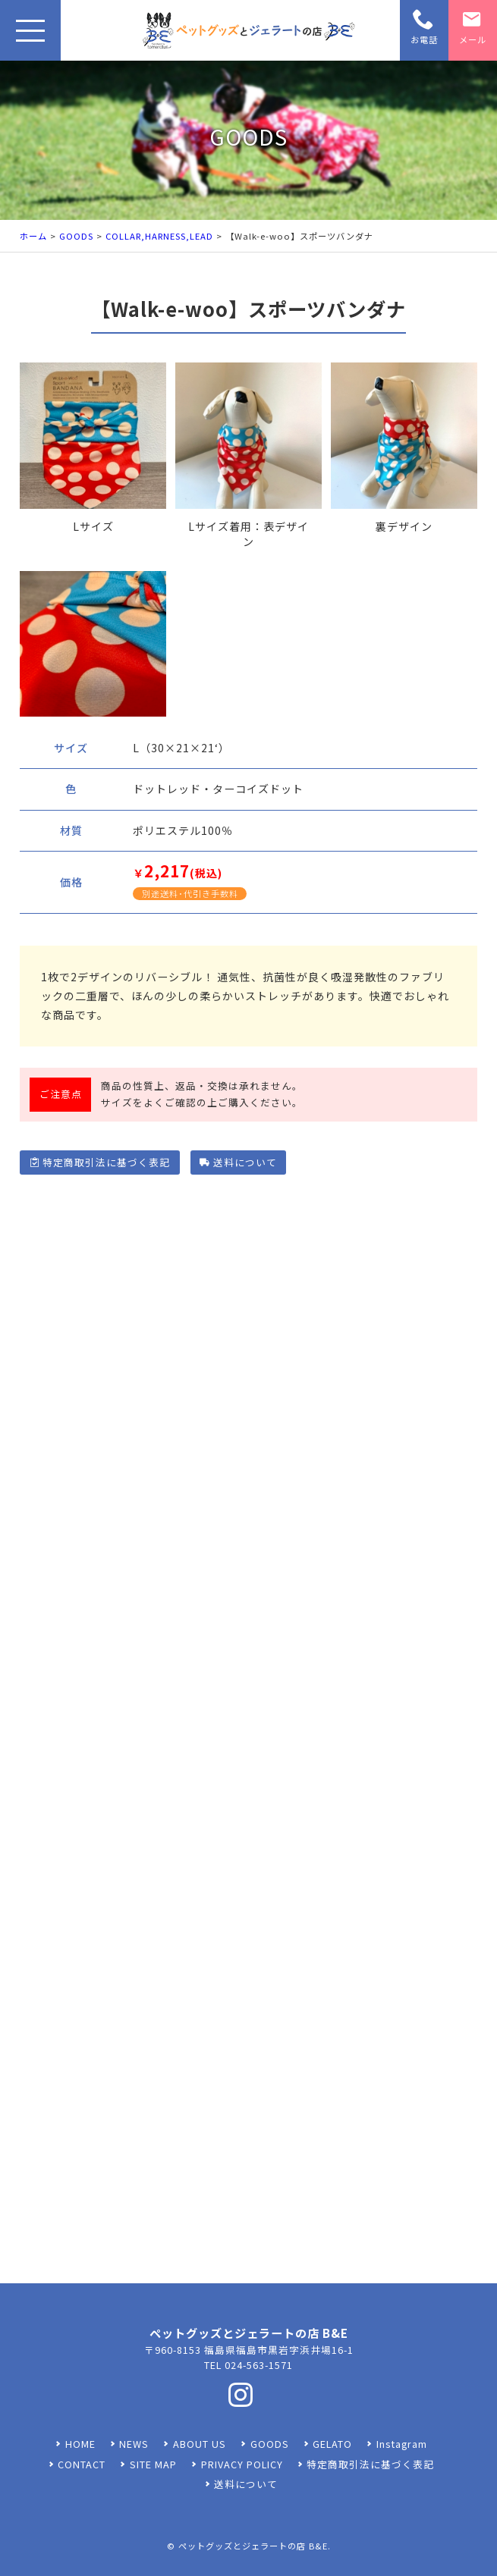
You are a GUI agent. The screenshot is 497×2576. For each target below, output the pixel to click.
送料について (238, 1162)
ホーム (33, 236)
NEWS (134, 2443)
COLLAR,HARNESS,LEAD (159, 236)
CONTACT (81, 2464)
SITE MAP (153, 2464)
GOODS (76, 236)
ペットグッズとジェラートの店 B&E (253, 2546)
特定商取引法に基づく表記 (100, 1162)
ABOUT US (199, 2443)
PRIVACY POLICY (242, 2464)
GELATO (332, 2443)
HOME (80, 2443)
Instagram (401, 2443)
